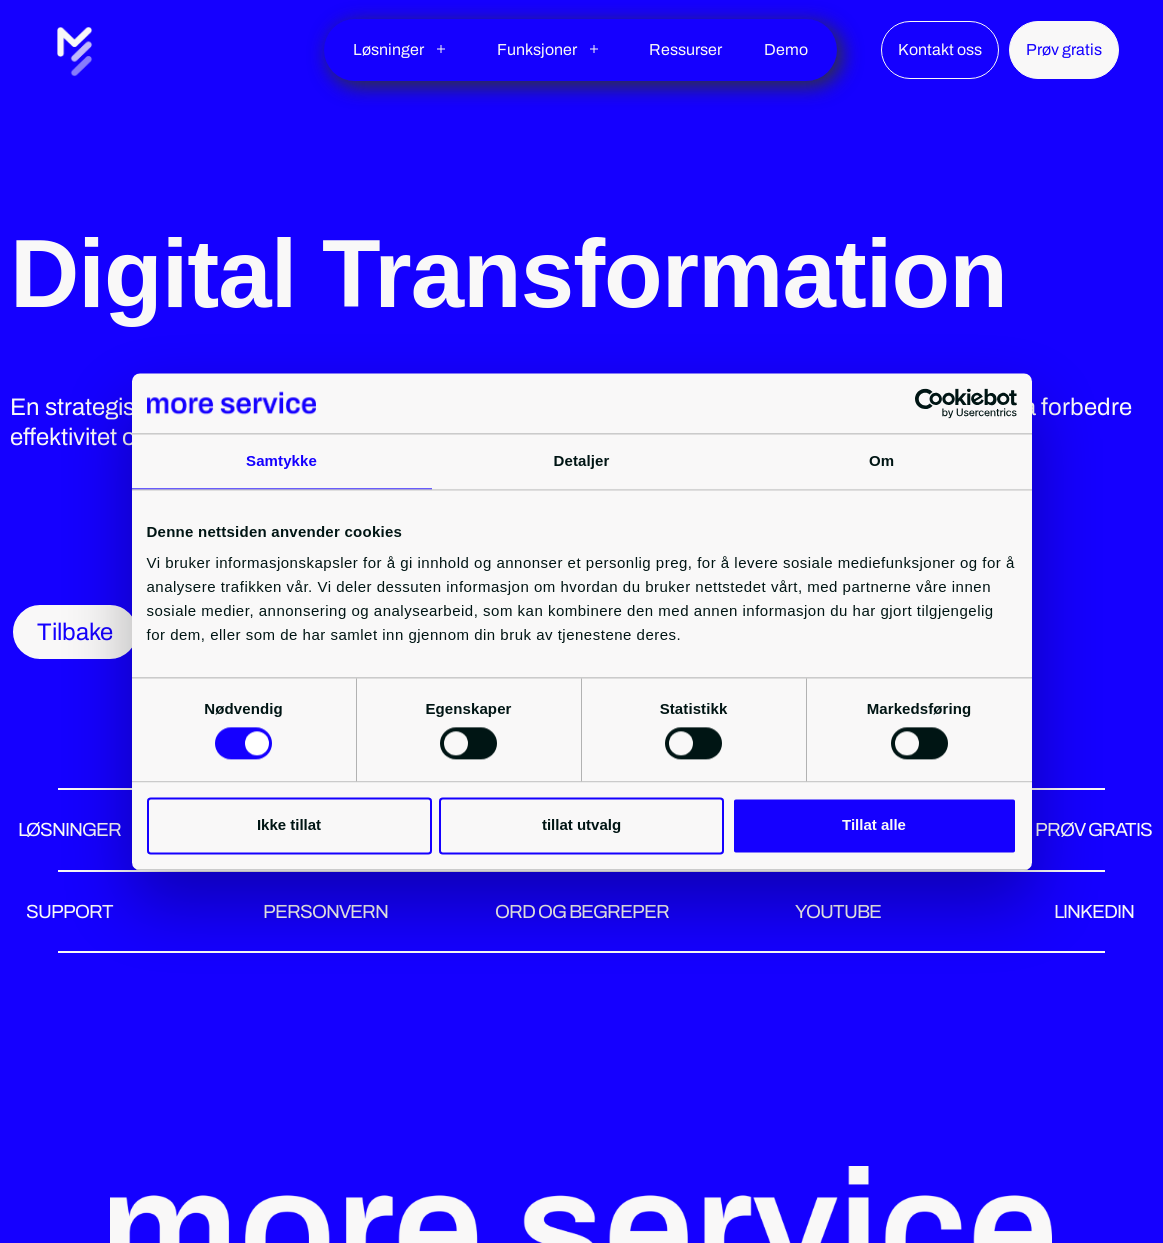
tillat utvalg (581, 825)
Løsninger (388, 49)
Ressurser (685, 49)
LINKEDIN (1094, 911)
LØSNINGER (69, 829)
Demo (786, 49)
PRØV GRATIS (1093, 829)
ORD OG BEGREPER (582, 911)
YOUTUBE (838, 911)
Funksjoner (537, 49)
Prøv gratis (1064, 49)
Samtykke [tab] (281, 460)
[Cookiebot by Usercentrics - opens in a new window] (929, 403)
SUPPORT (69, 911)
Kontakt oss (940, 49)
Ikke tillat (289, 825)
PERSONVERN (325, 911)
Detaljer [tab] (582, 460)
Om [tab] (881, 460)
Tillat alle (874, 825)
